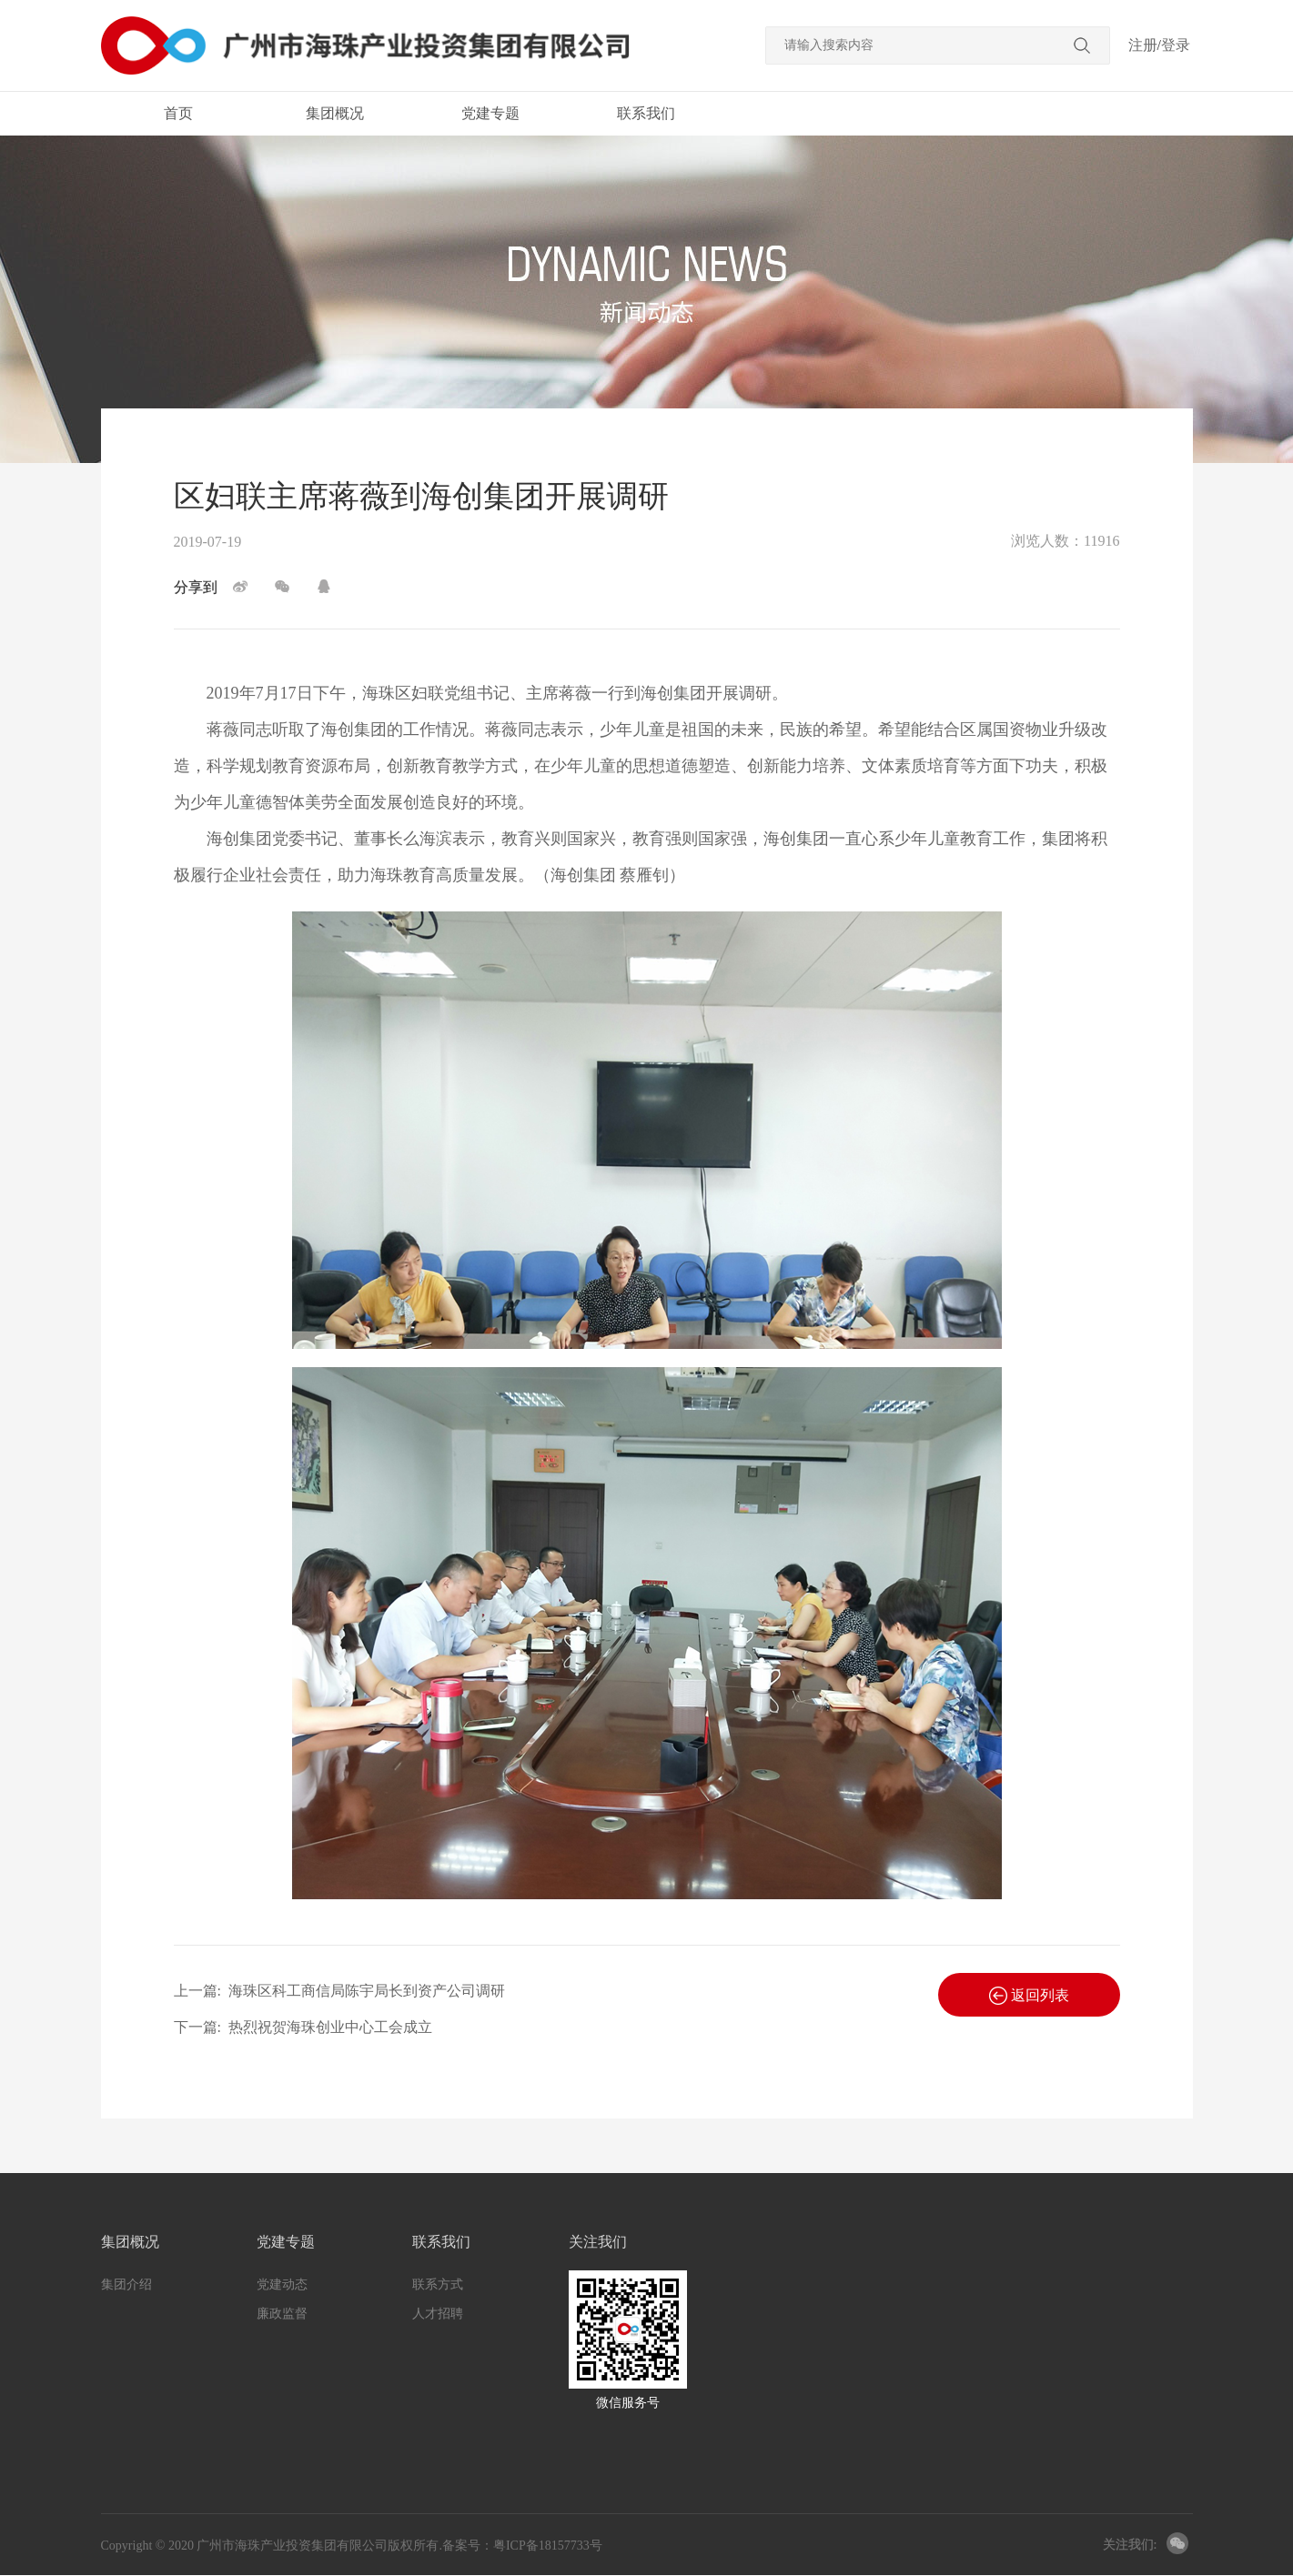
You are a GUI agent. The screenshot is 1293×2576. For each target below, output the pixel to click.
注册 (1142, 45)
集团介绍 (126, 2284)
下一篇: (303, 2027)
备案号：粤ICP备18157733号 (522, 2545)
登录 (1175, 45)
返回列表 (1029, 1996)
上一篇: (339, 1990)
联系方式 (437, 2284)
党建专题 (490, 113)
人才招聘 (437, 2313)
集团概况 (335, 113)
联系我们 (646, 113)
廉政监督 (282, 2313)
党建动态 (282, 2284)
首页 (178, 113)
